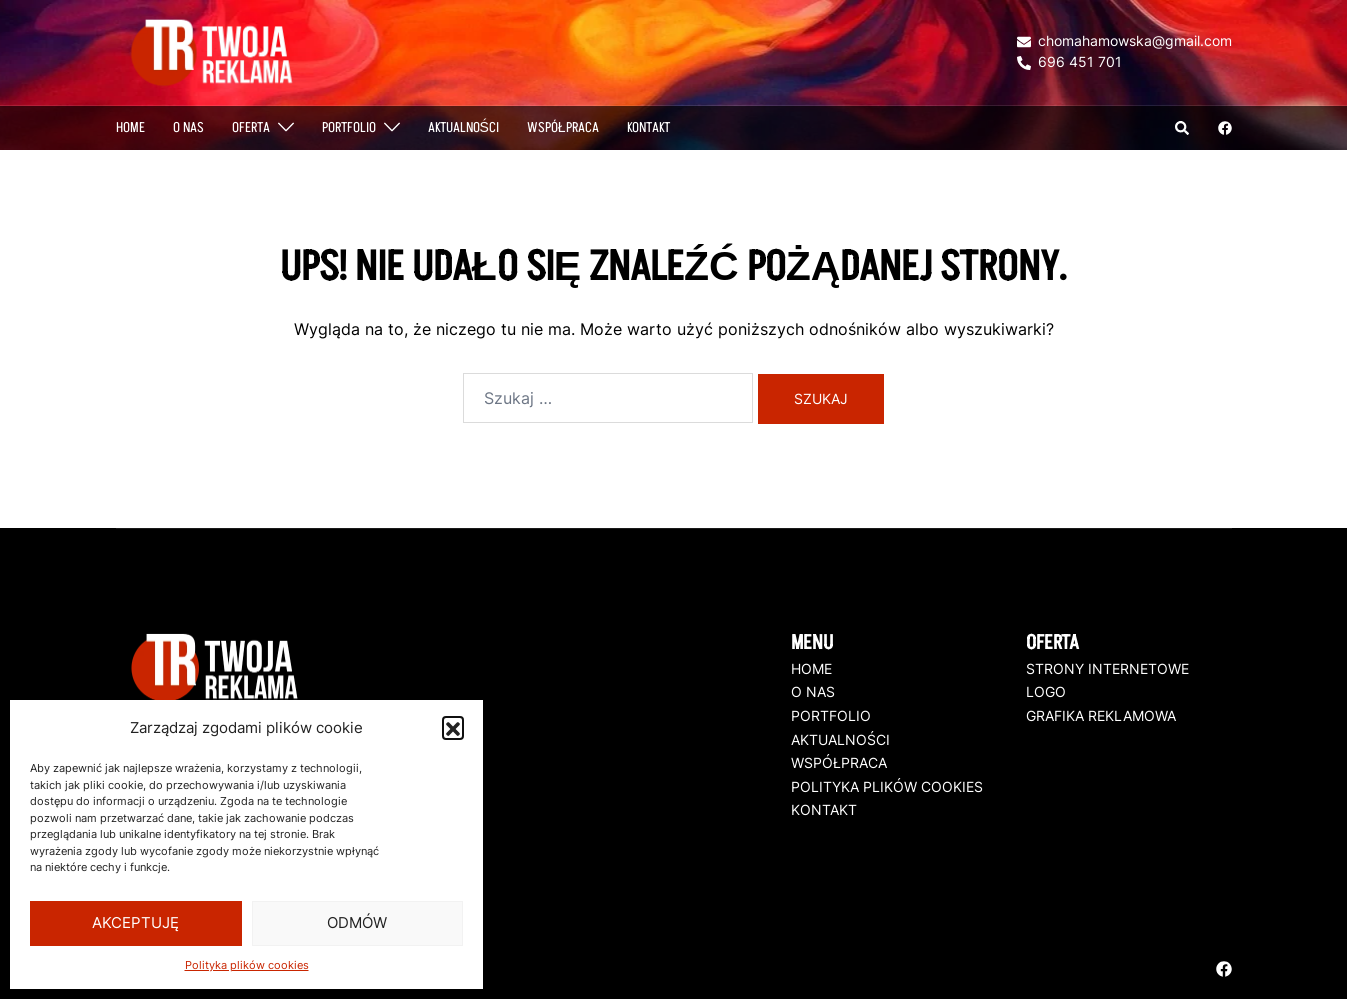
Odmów (357, 922)
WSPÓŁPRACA (563, 127)
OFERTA (251, 127)
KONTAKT (824, 809)
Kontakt (648, 127)
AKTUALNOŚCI (463, 127)
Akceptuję (135, 922)
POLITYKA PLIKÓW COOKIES (887, 785)
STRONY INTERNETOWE (1107, 668)
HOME (811, 668)
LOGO (1046, 691)
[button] (453, 727)
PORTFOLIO (349, 127)
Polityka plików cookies (247, 965)
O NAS (188, 127)
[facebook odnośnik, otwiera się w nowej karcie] (1224, 126)
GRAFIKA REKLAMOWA (1101, 715)
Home (130, 127)
